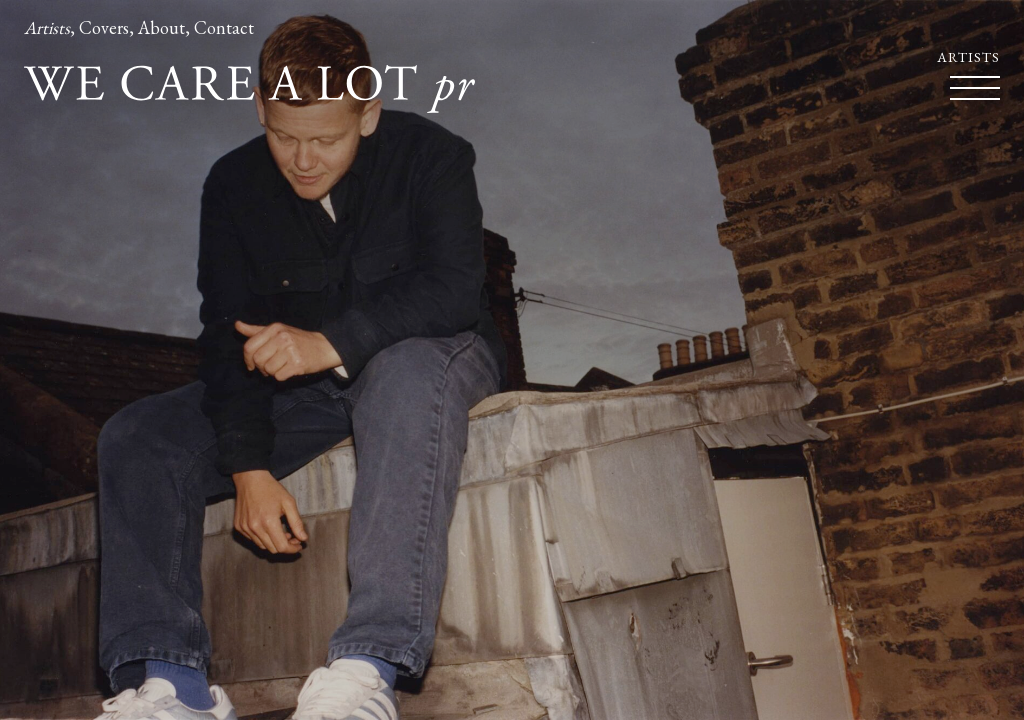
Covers (104, 27)
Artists (47, 27)
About (161, 27)
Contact (224, 27)
